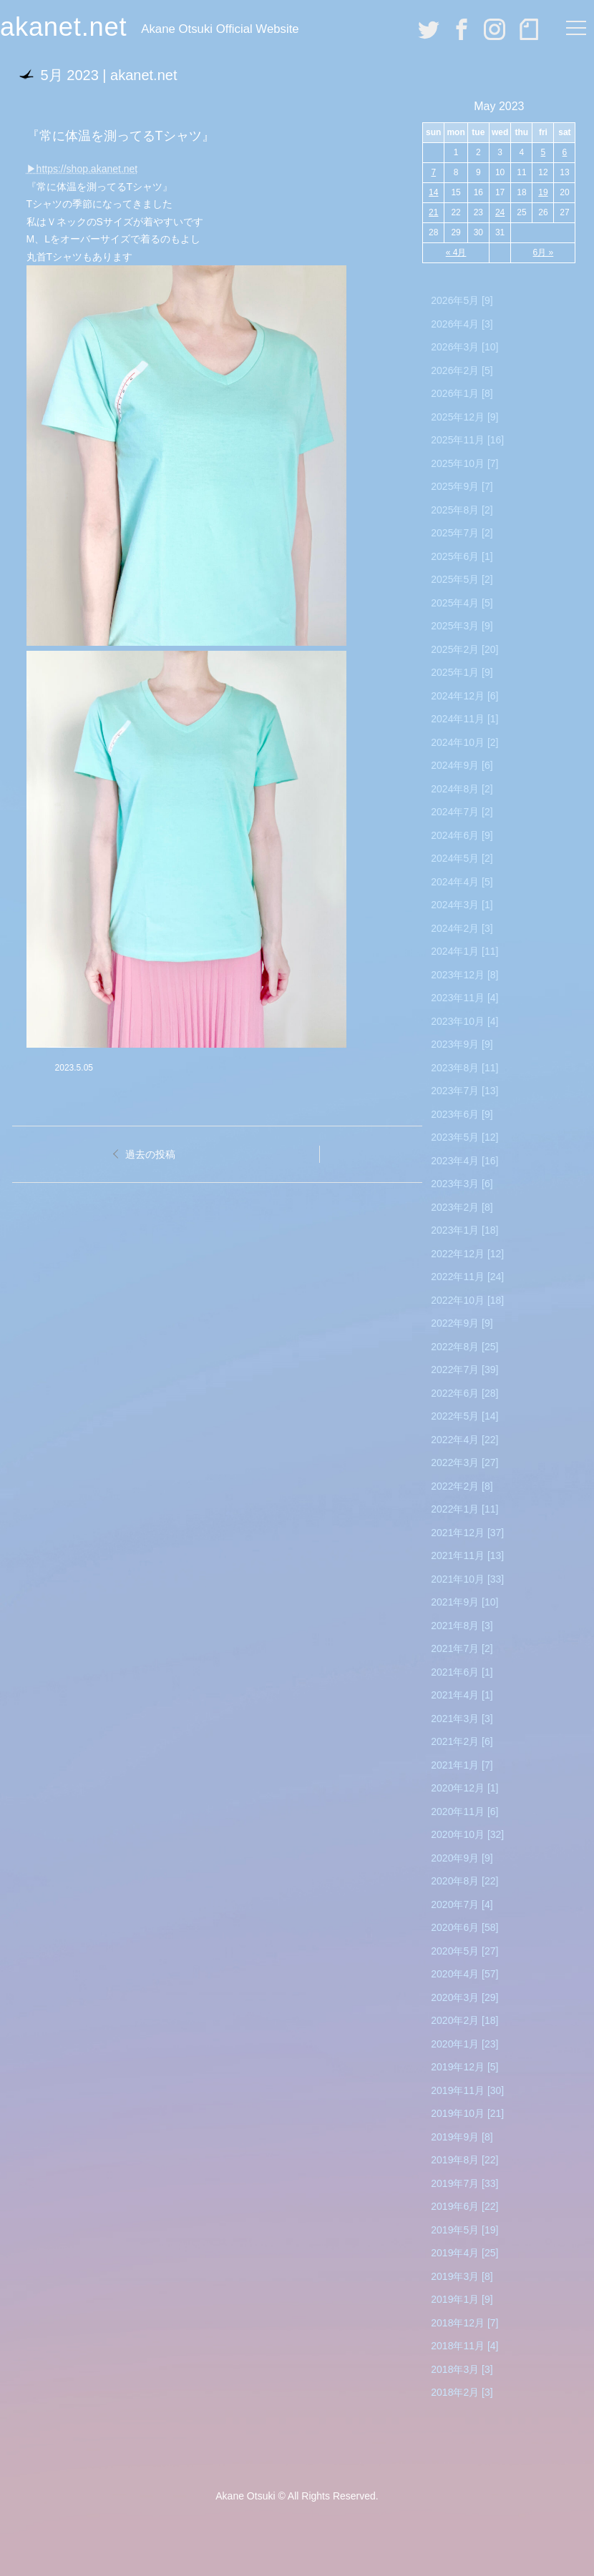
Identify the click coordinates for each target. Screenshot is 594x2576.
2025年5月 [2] (461, 579)
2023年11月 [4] (464, 997)
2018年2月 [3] (461, 2392)
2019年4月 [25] (464, 2252)
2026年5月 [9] (461, 300)
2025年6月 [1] (461, 556)
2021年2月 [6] (461, 1741)
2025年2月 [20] (464, 649)
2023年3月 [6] (461, 1183)
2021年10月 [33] (467, 1579)
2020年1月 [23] (464, 2044)
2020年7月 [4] (461, 1904)
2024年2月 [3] (461, 928)
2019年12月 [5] (464, 2067)
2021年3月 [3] (461, 1718)
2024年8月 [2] (461, 789)
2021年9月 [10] (464, 1602)
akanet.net (63, 26)
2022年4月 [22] (464, 1439)
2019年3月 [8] (461, 2276)
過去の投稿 (150, 1154)
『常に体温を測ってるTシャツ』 (120, 136)
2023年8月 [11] (464, 1067)
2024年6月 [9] (461, 835)
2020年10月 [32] (467, 1834)
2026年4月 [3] (461, 324)
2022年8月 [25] (464, 1346)
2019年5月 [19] (464, 2230)
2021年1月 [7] (461, 1765)
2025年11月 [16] (467, 440)
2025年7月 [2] (461, 533)
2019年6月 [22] (464, 2206)
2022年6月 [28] (464, 1393)
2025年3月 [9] (461, 625)
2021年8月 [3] (461, 1625)
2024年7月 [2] (461, 811)
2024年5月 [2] (461, 858)
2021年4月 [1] (461, 1695)
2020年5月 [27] (464, 1951)
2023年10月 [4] (464, 1021)
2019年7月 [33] (464, 2183)
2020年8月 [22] (464, 1881)
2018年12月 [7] (464, 2323)
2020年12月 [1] (464, 1788)
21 (433, 212)
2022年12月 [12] (467, 1253)
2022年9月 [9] (461, 1323)
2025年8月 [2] (461, 510)
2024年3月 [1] (461, 904)
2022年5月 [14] (464, 1416)
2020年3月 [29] (464, 1997)
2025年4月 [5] (461, 603)
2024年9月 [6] (461, 765)
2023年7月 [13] (464, 1090)
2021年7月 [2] (461, 1648)
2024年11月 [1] (464, 718)
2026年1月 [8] (461, 393)
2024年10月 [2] (464, 742)
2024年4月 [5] (461, 882)
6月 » (543, 252)
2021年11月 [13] (467, 1555)
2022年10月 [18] (467, 1300)
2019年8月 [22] (464, 2159)
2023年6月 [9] (461, 1114)
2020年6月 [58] (464, 1927)
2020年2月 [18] (464, 2020)
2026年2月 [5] (461, 370)
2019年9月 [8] (461, 2137)
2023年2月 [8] (461, 1207)
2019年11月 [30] (467, 2090)
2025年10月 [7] (464, 463)
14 (433, 192)
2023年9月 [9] (461, 1044)
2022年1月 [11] (464, 1509)
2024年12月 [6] (464, 696)
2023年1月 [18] (464, 1230)
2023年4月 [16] (464, 1160)
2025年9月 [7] (461, 486)
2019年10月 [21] (467, 2113)
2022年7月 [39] (464, 1369)
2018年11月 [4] (464, 2345)
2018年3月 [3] (461, 2369)
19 (542, 192)
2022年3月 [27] (464, 1462)
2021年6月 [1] (461, 1672)
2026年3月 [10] (464, 347)
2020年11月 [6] (464, 1811)
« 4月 (456, 252)
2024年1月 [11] (464, 951)
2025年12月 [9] (464, 417)
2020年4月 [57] (464, 1974)
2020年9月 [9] (461, 1858)
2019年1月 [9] (461, 2299)
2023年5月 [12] (464, 1137)
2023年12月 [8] (464, 974)
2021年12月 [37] (467, 1532)
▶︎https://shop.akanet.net (82, 168)
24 (500, 212)
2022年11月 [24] (467, 1276)
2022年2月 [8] (461, 1486)
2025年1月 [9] (461, 672)
